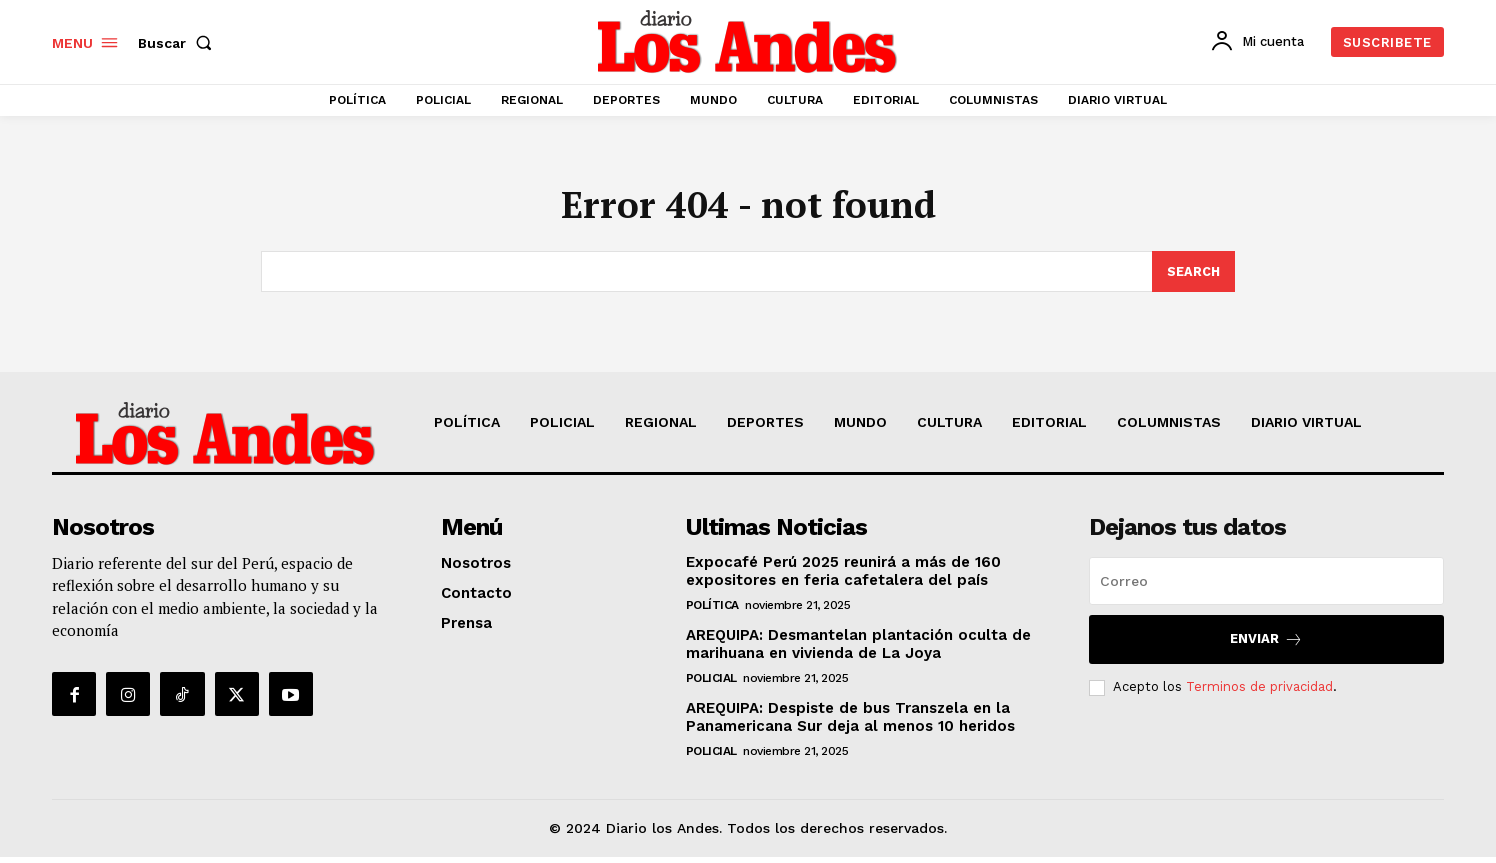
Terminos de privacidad (1259, 692)
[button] (179, 43)
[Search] (1193, 277)
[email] (1266, 587)
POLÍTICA (712, 611)
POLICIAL (711, 684)
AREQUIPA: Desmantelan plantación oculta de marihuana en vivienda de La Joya (858, 650)
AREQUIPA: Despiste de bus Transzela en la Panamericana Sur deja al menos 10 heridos (850, 723)
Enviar (1266, 645)
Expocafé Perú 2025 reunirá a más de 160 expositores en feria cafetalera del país (843, 577)
